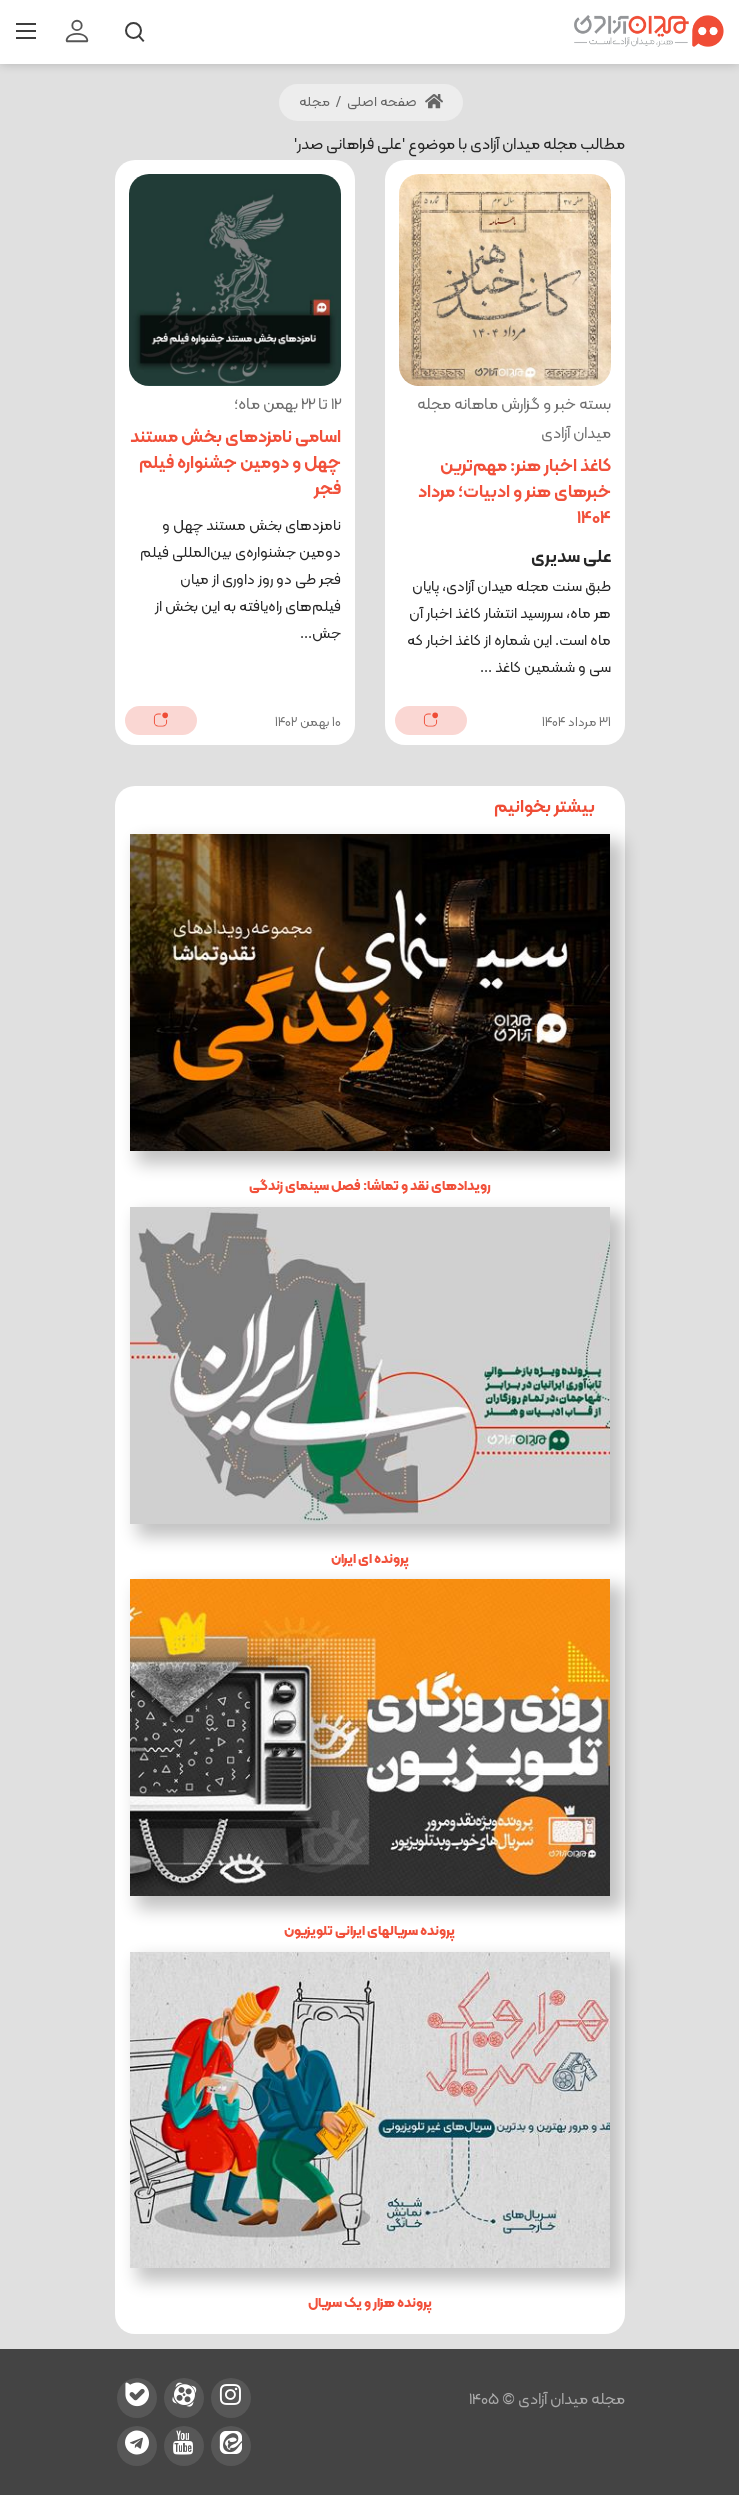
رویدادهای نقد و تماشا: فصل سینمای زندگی (370, 1186)
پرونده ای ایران (370, 1559)
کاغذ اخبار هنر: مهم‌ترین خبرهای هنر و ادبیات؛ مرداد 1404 (514, 492)
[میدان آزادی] (649, 31)
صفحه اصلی (395, 102)
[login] (77, 32)
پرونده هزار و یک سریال (370, 2303)
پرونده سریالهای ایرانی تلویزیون (369, 1931)
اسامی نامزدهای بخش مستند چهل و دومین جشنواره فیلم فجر (235, 463)
